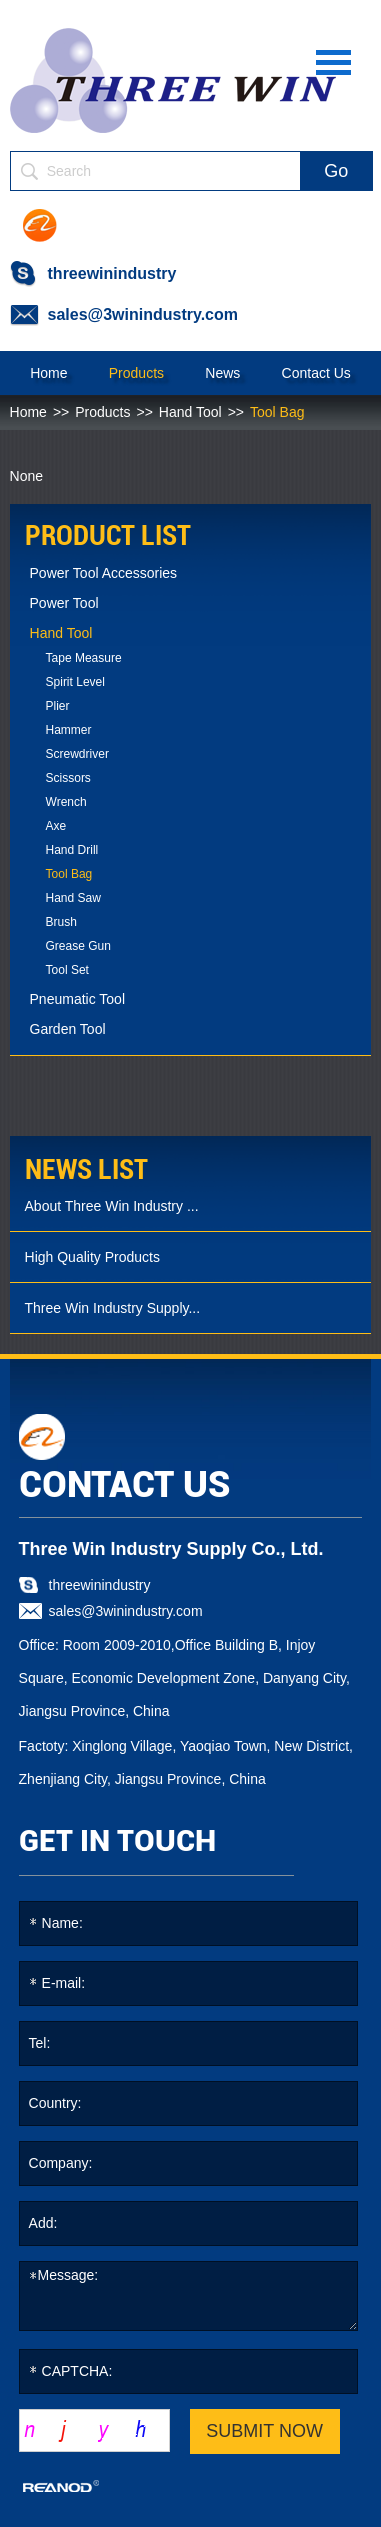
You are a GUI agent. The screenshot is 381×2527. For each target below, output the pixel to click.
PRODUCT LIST (108, 535)
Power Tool (64, 603)
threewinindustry (112, 273)
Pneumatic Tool (77, 999)
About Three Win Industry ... (112, 1206)
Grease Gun (78, 946)
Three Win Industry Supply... (113, 1308)
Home (48, 373)
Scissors (68, 778)
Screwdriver (77, 754)
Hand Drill (72, 850)
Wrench (66, 802)
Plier (58, 706)
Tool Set (67, 970)
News (222, 373)
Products (136, 373)
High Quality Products (92, 1257)
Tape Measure (84, 658)
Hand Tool (190, 412)
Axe (56, 826)
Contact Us (316, 373)
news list (86, 1169)
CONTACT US (124, 1485)
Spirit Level (75, 682)
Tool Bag (277, 412)
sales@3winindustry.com (143, 314)
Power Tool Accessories (104, 573)
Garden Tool (68, 1029)
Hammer (69, 730)
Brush (61, 922)
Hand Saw (73, 898)
